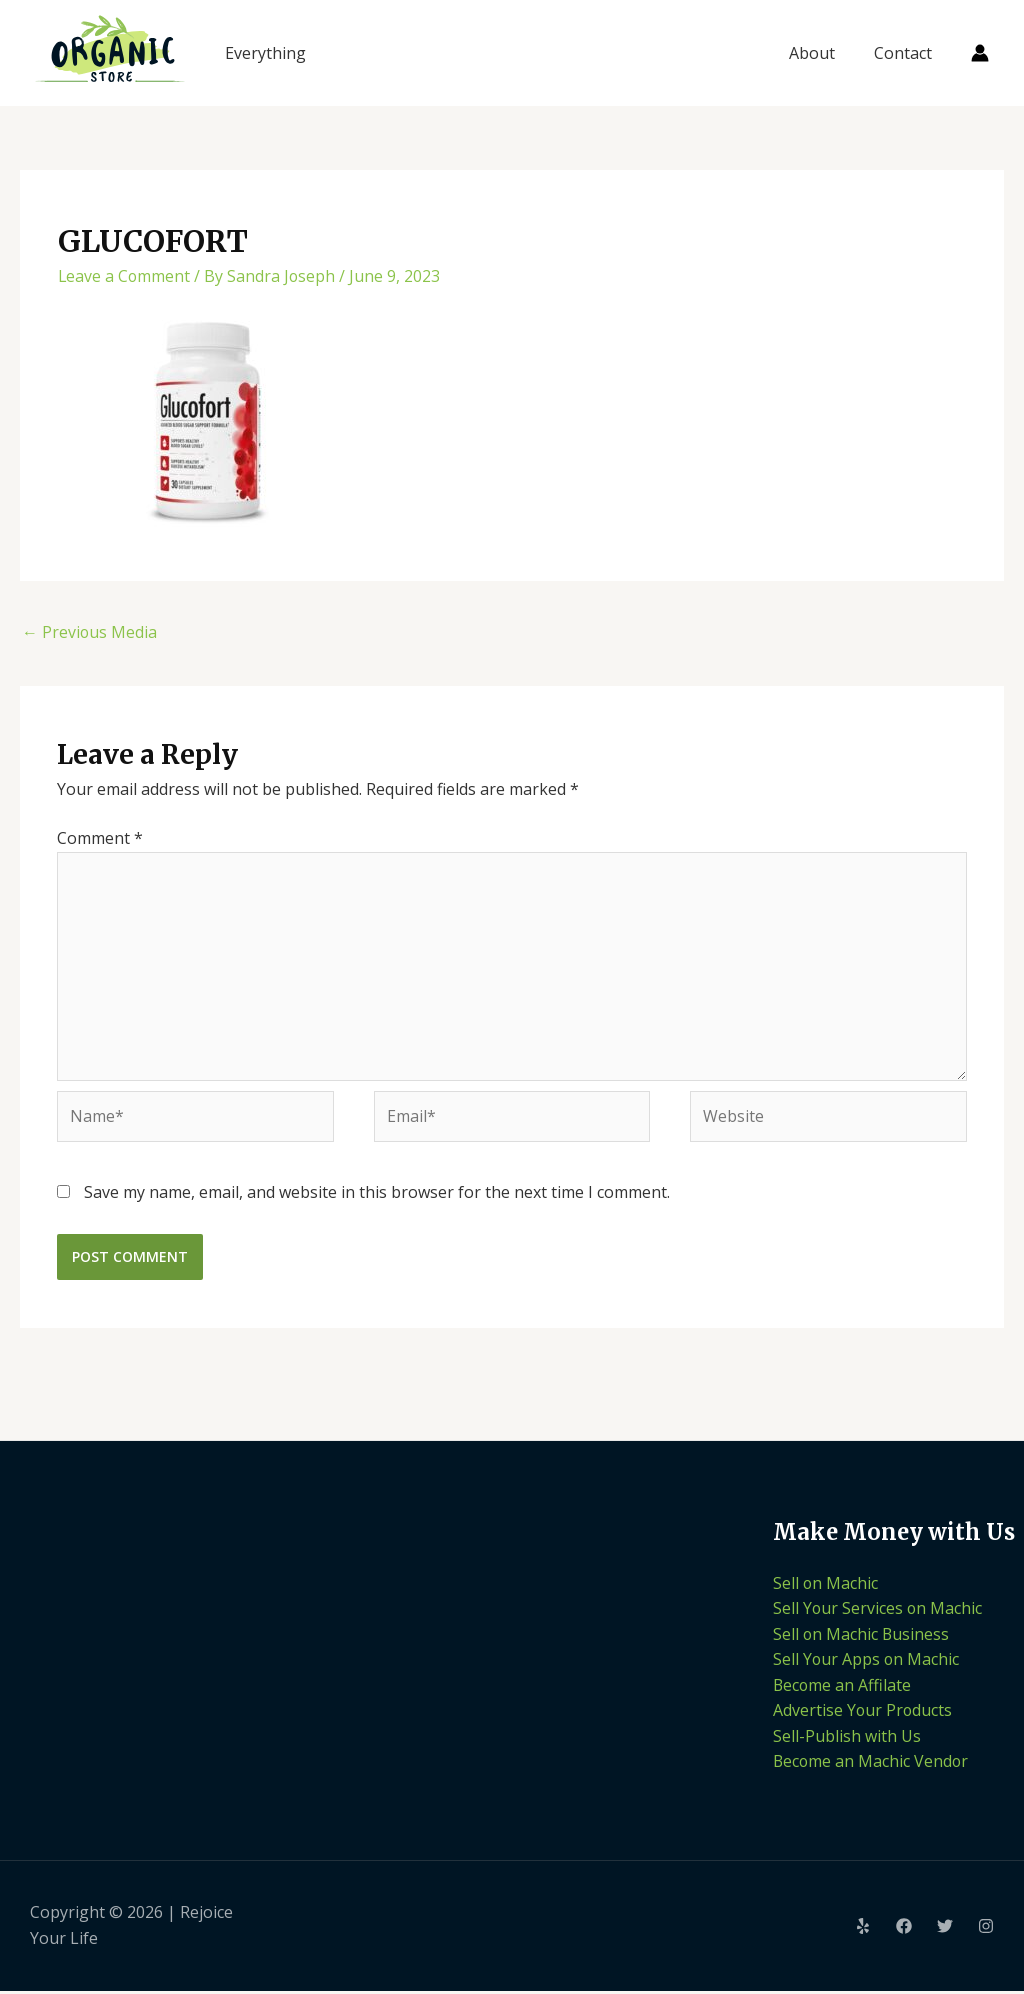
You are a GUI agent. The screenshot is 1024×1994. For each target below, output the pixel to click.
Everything (265, 53)
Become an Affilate (843, 1687)
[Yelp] (863, 1930)
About (822, 53)
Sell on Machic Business (862, 1636)
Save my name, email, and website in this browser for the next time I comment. (377, 1194)
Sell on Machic (826, 1585)
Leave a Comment (125, 276)
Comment (100, 838)
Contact (906, 53)
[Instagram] (986, 1930)
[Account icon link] (980, 53)
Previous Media (90, 632)
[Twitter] (945, 1930)
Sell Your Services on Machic (878, 1611)
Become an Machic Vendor (872, 1764)
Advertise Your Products (863, 1713)
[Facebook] (904, 1930)
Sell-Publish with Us (847, 1738)
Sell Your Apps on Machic (867, 1662)
